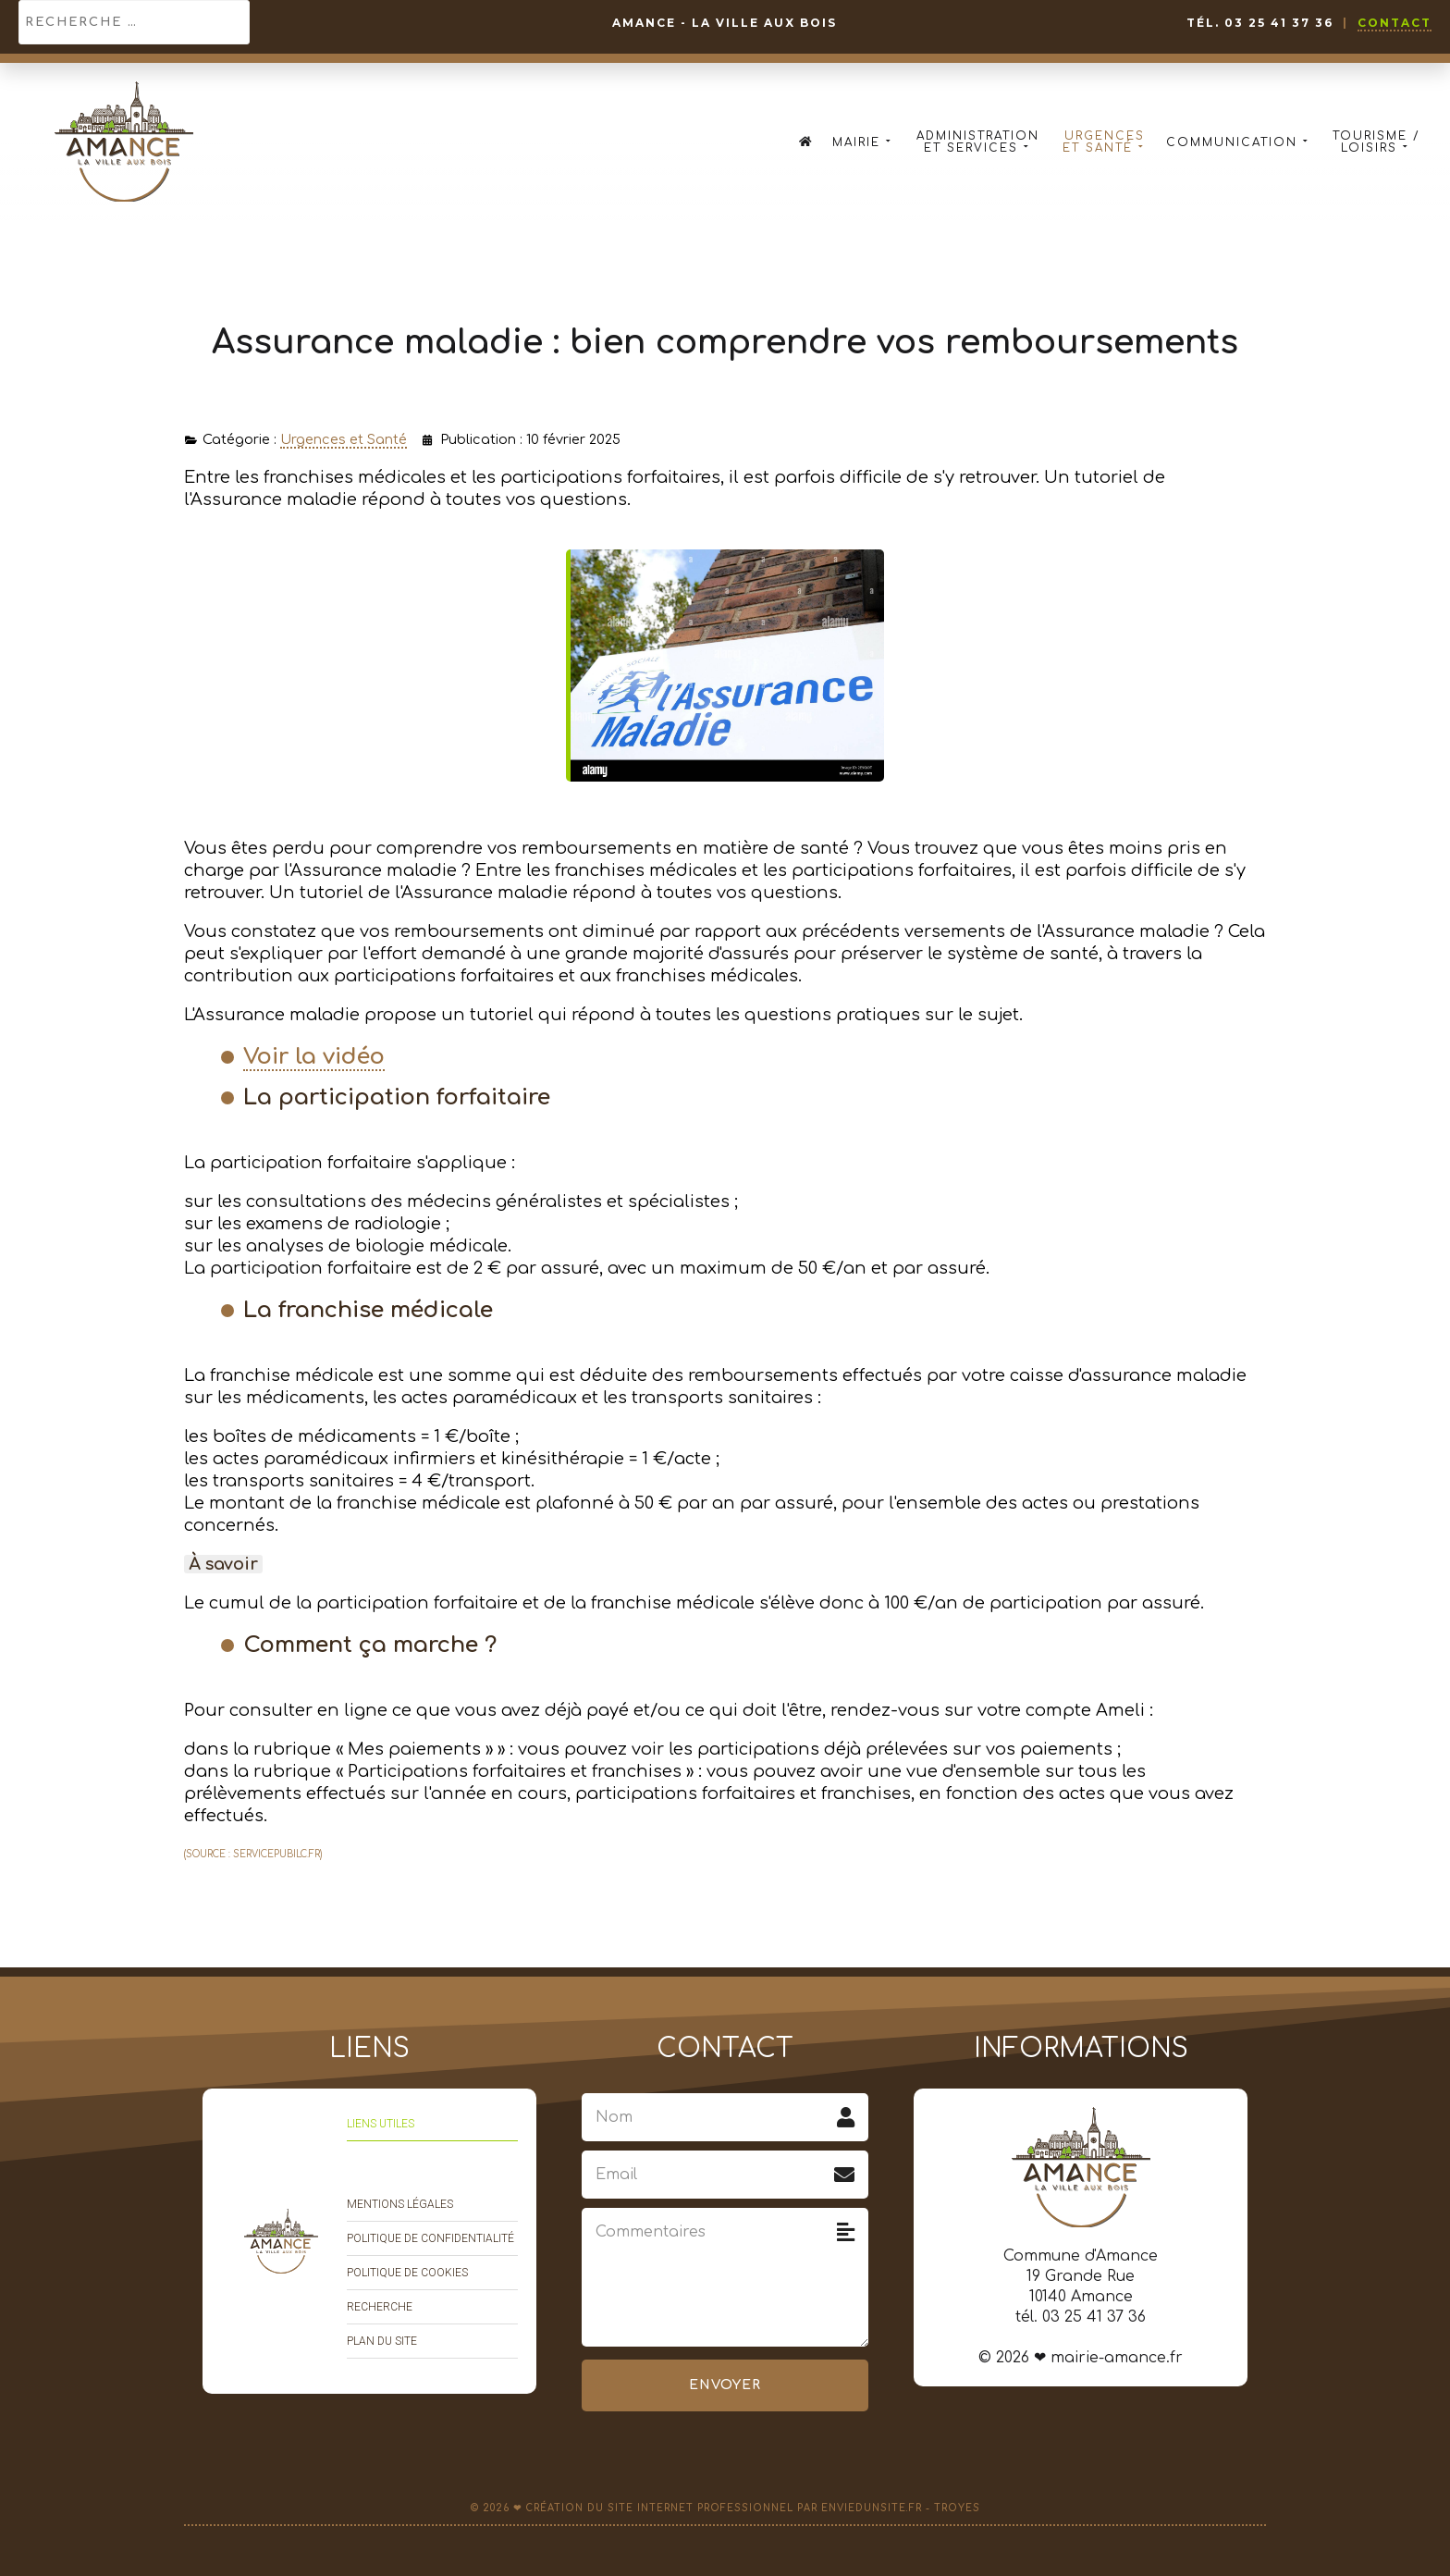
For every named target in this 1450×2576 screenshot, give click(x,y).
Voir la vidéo (314, 1056)
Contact (1395, 23)
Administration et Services (977, 141)
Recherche (379, 2306)
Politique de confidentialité (430, 2238)
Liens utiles (380, 2123)
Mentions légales (400, 2204)
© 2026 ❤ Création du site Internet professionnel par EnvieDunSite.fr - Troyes (725, 2508)
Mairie (863, 142)
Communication (1238, 142)
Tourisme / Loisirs (1376, 141)
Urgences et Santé (1105, 141)
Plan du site (382, 2341)
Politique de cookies (407, 2272)
